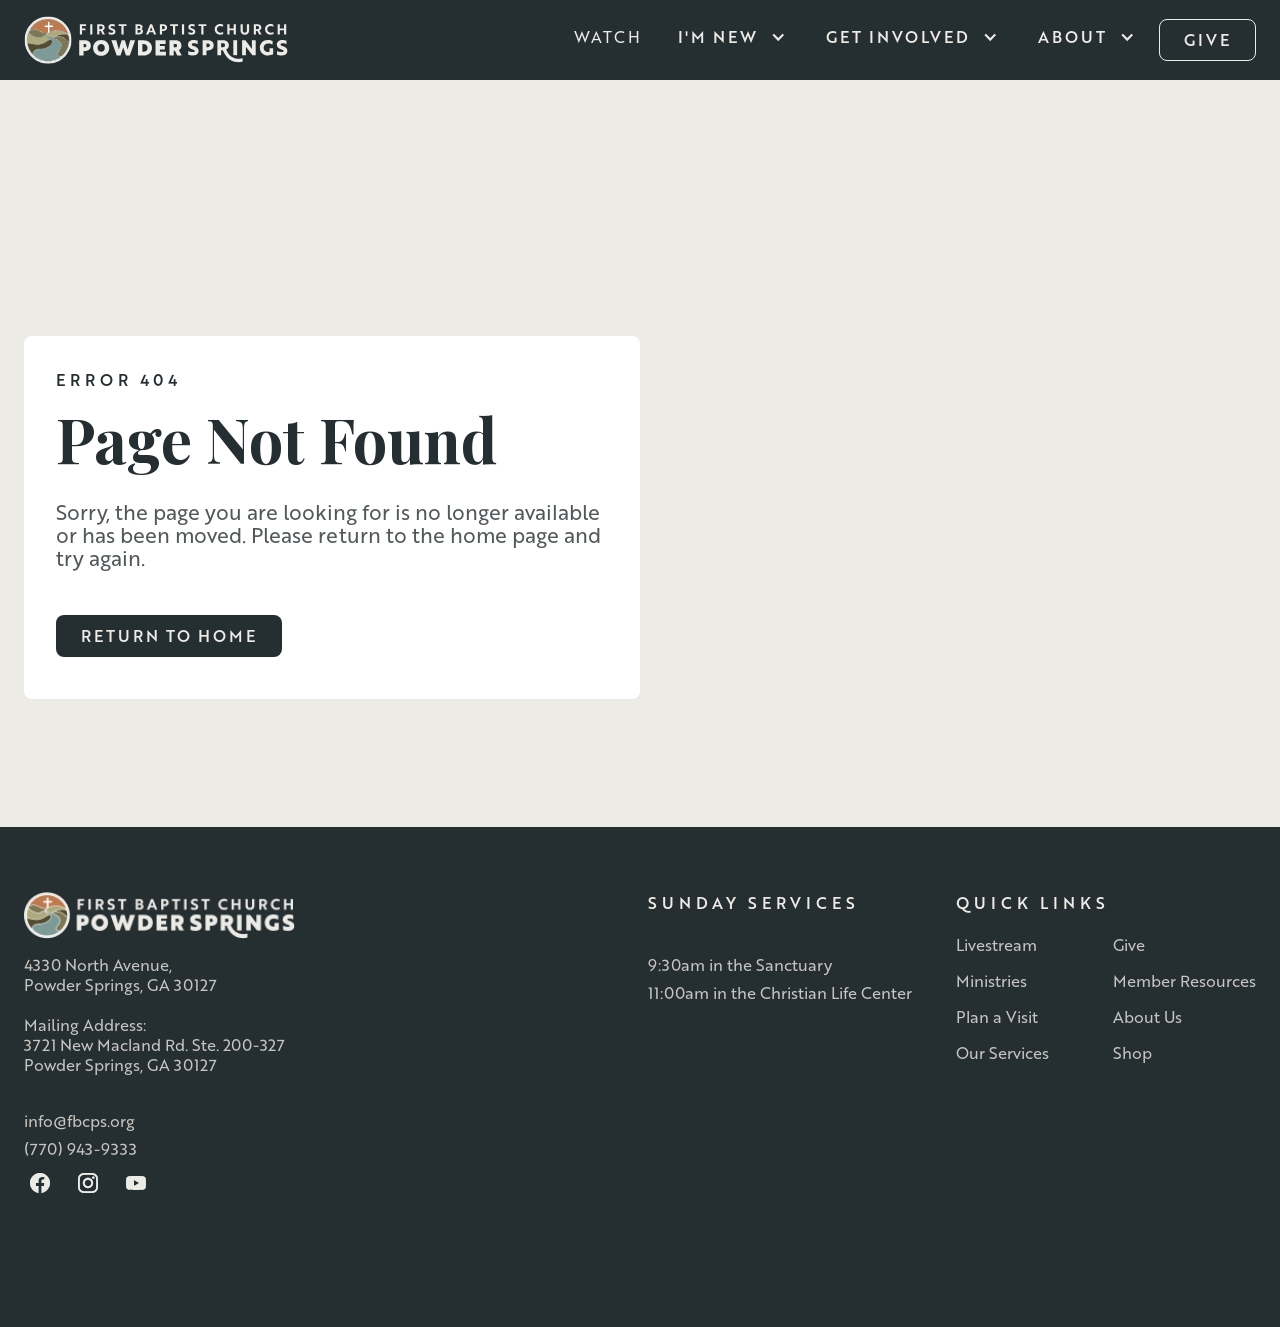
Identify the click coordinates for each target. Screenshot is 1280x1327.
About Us (1147, 1017)
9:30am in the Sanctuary (740, 965)
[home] (156, 40)
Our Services (1002, 1053)
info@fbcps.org (79, 1121)
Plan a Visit (997, 1017)
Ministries (991, 981)
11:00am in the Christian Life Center (780, 993)
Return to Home (169, 635)
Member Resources (1184, 981)
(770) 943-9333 (80, 1149)
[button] (736, 37)
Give (1129, 945)
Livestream (996, 945)
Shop (1132, 1053)
